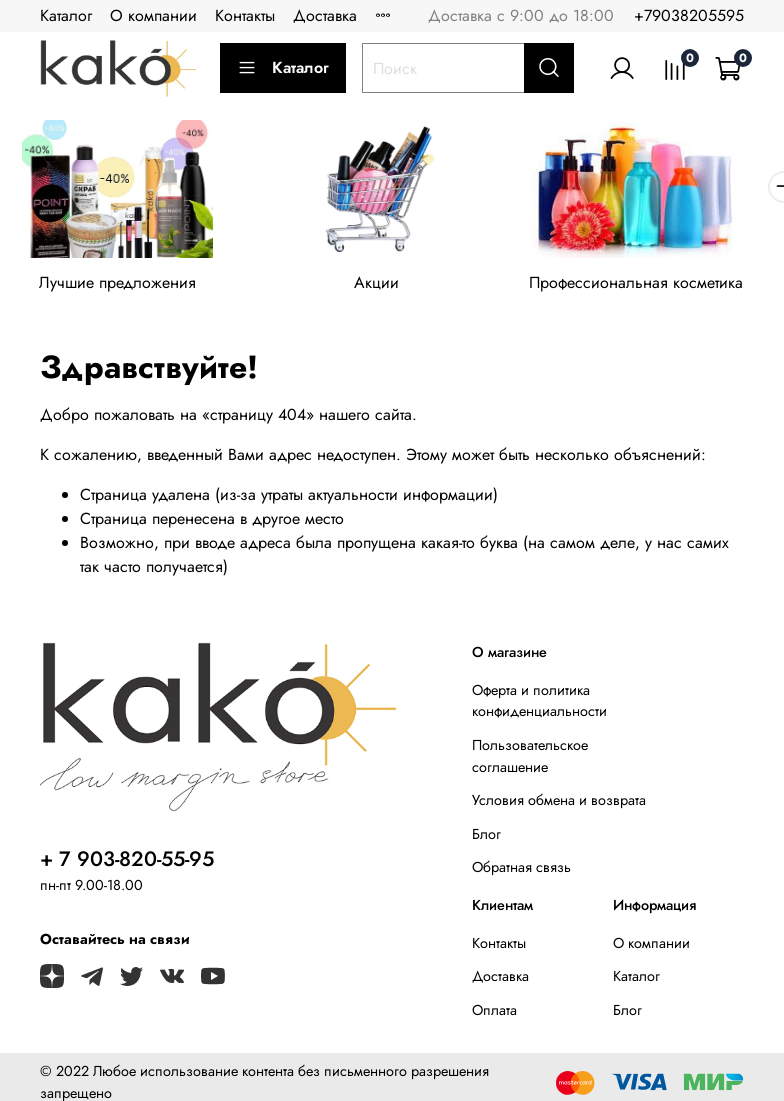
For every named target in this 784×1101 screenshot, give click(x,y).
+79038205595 (689, 15)
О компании (153, 15)
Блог (486, 840)
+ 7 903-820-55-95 (127, 865)
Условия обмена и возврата (559, 806)
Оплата (494, 1016)
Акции (391, 289)
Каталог (66, 15)
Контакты (245, 15)
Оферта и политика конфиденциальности (539, 707)
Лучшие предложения (122, 289)
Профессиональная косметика (661, 289)
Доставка (325, 15)
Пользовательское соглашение (530, 762)
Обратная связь (521, 873)
